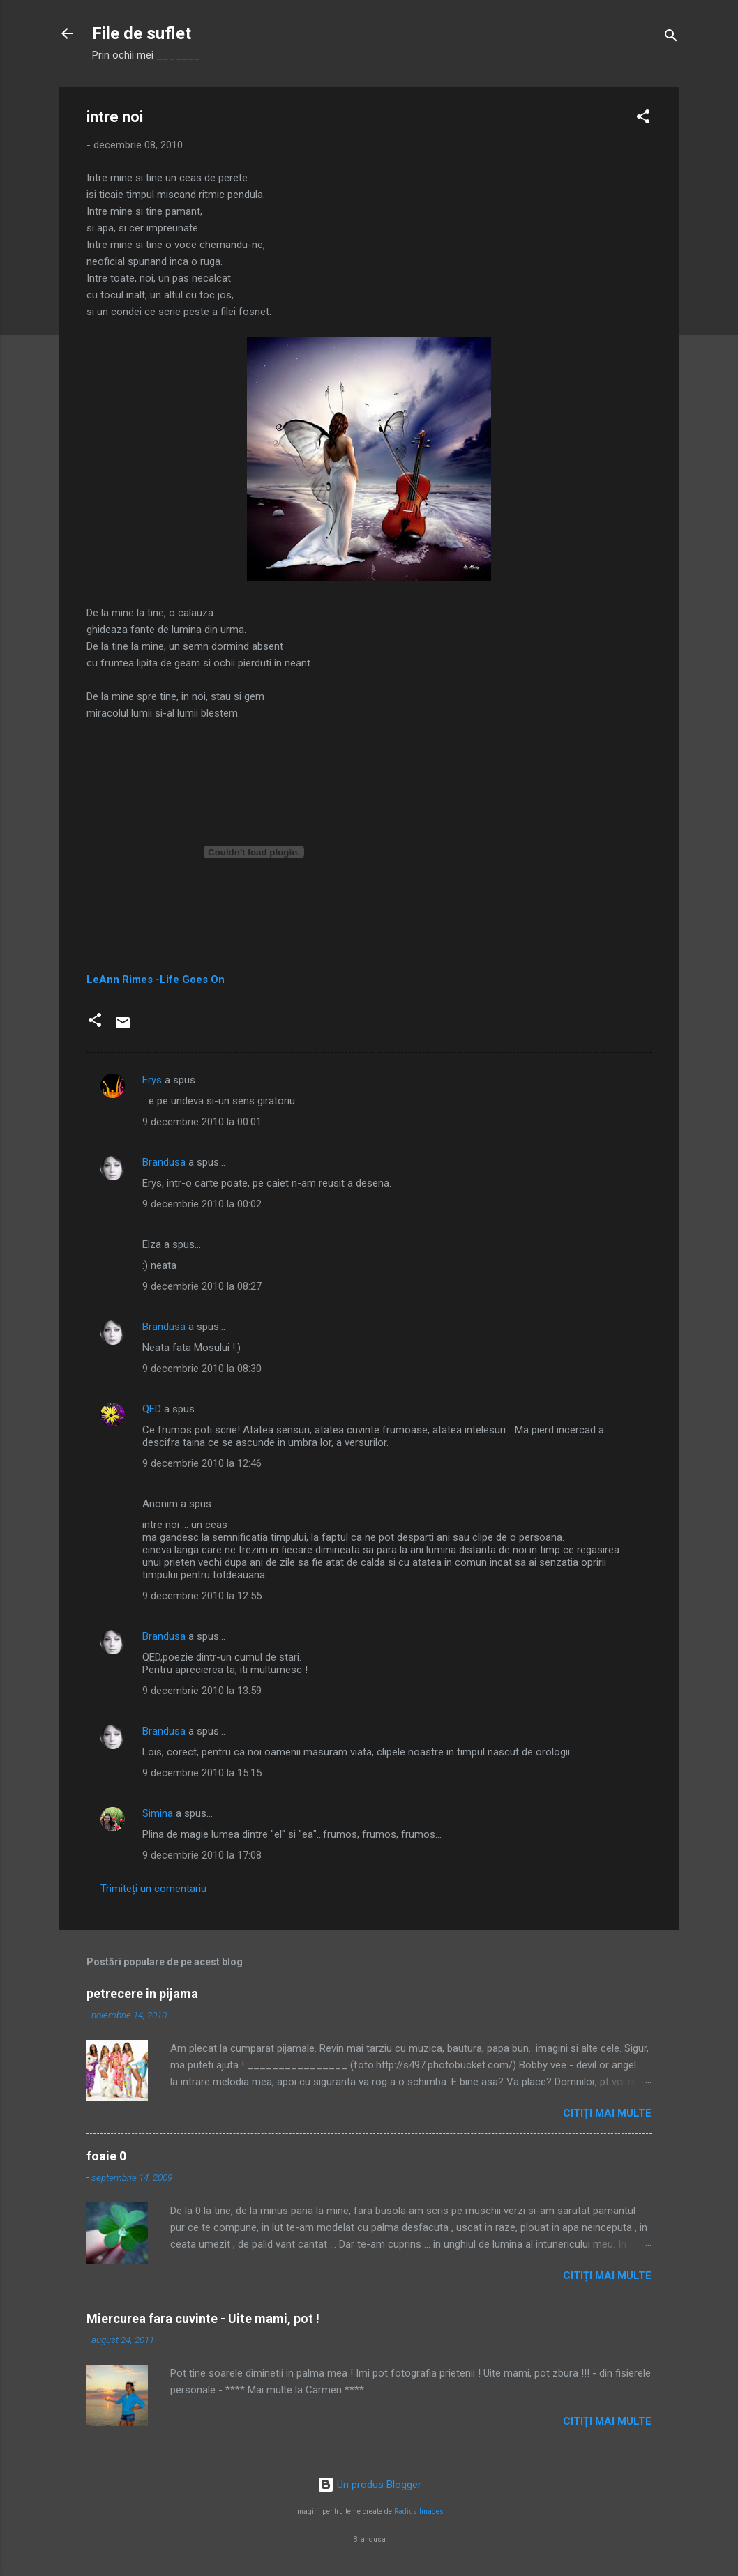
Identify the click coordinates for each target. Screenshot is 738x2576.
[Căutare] (671, 38)
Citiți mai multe (607, 2113)
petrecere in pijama (142, 1993)
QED (151, 1409)
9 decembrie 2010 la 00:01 (202, 1121)
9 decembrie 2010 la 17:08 (202, 1855)
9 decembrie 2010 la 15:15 (202, 1773)
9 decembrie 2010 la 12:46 (202, 1463)
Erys (152, 1080)
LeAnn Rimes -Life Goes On (155, 979)
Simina (157, 1813)
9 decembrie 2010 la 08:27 (202, 1286)
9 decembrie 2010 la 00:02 (202, 1204)
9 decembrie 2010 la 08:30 (202, 1368)
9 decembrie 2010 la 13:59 (202, 1690)
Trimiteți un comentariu (153, 1888)
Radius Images (419, 2511)
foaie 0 (106, 2156)
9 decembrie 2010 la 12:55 (202, 1596)
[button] (643, 119)
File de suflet (141, 33)
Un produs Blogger (369, 2484)
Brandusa (164, 1162)
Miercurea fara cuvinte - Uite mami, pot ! (202, 2318)
